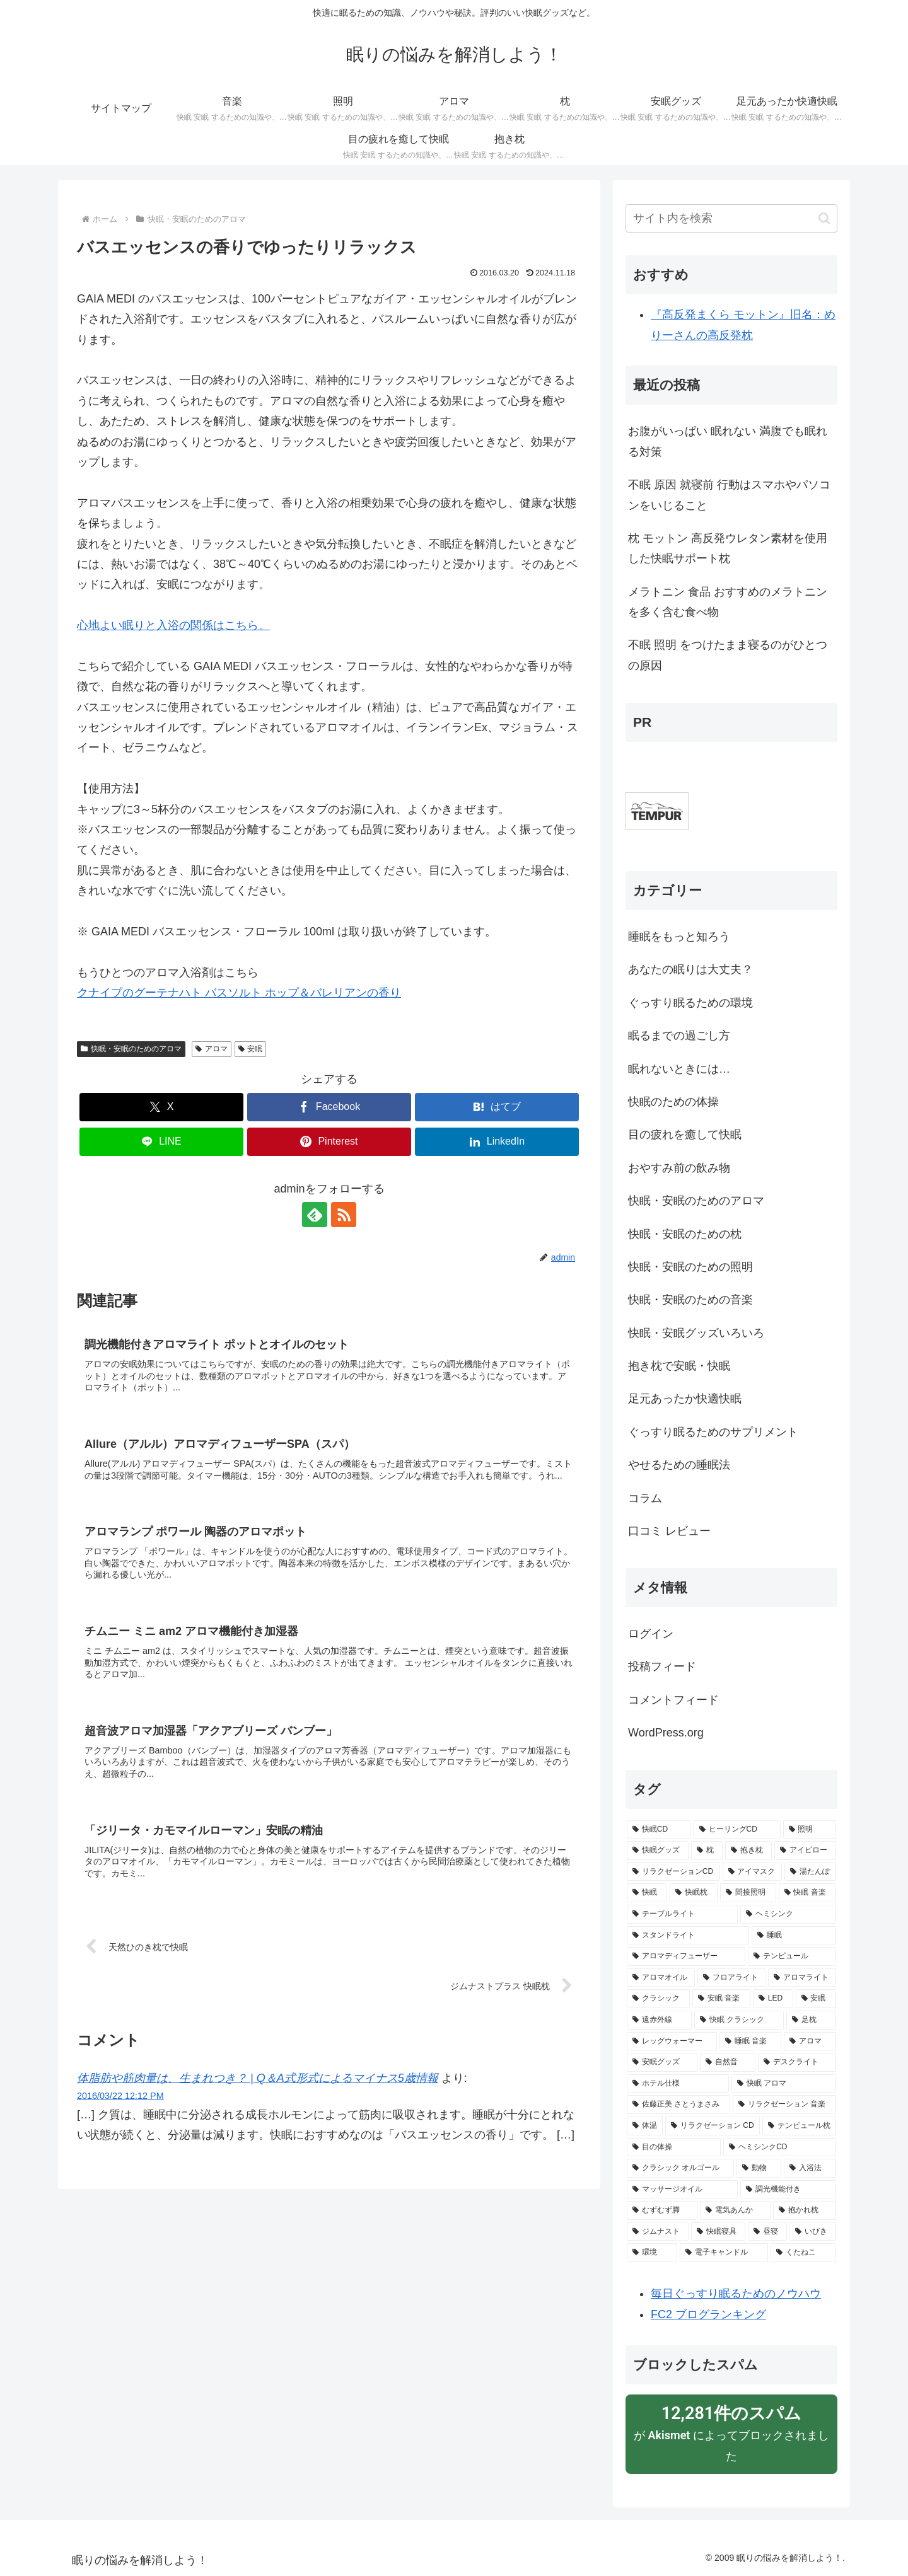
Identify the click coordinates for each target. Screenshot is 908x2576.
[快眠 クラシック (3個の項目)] (739, 2020)
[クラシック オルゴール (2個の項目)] (680, 2168)
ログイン (650, 1633)
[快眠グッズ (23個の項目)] (658, 1850)
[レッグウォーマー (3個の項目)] (672, 2041)
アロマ (211, 1048)
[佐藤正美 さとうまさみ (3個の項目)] (678, 2104)
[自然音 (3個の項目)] (727, 2062)
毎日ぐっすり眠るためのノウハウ (736, 2293)
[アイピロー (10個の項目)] (805, 1850)
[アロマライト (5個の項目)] (802, 1977)
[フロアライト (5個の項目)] (731, 1977)
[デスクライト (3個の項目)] (797, 2062)
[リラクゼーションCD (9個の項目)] (673, 1872)
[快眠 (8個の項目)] (647, 1892)
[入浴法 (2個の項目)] (810, 2168)
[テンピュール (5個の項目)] (792, 1956)
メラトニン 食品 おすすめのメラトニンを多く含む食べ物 (727, 602)
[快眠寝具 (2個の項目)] (718, 2231)
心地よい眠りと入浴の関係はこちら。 (173, 625)
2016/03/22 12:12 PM (120, 2096)
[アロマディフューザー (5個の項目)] (686, 1956)
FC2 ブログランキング (708, 2314)
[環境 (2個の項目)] (652, 2252)
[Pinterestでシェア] (329, 1142)
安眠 (250, 1048)
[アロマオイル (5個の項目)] (661, 1977)
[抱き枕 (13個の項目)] (748, 1850)
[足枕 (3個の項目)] (811, 2020)
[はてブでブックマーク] (497, 1107)
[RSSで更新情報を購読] (343, 1214)
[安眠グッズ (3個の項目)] (662, 2062)
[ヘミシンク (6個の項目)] (788, 1914)
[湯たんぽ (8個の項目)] (810, 1872)
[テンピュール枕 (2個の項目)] (799, 2126)
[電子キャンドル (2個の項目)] (724, 2252)
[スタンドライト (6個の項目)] (688, 1935)
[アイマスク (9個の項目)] (752, 1872)
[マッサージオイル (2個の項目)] (682, 2189)
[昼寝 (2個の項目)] (767, 2231)
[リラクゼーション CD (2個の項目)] (712, 2126)
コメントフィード (673, 1700)
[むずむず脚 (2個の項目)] (662, 2210)
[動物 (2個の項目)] (758, 2168)
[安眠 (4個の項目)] (816, 1998)
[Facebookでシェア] (329, 1107)
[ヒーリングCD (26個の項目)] (737, 1829)
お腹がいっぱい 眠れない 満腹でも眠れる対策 (727, 441)
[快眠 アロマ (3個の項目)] (783, 2083)
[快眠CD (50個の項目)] (659, 1829)
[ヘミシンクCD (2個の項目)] (779, 2147)
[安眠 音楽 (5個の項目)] (721, 1998)
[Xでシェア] (161, 1107)
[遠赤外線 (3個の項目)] (659, 2020)
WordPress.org (666, 1732)
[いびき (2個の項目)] (812, 2231)
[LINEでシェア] (161, 1142)
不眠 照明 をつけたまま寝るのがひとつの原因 (727, 654)
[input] (731, 218)
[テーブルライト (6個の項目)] (682, 1914)
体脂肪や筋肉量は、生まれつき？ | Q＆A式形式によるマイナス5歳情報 (257, 2078)
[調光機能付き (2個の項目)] (788, 2189)
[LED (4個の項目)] (773, 1998)
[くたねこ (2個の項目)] (803, 2252)
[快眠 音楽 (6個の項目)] (808, 1892)
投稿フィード (662, 1666)
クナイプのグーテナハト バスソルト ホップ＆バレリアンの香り (239, 992)
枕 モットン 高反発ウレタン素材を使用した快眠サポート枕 (727, 548)
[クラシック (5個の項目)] (658, 1998)
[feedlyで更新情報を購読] (314, 1214)
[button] (824, 218)
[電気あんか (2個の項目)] (735, 2210)
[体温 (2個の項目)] (645, 2126)
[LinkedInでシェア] (497, 1142)
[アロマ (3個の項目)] (810, 2041)
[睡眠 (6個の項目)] (794, 1935)
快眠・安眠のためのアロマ (131, 1048)
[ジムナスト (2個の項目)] (658, 2231)
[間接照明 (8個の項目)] (748, 1892)
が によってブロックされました (731, 2432)
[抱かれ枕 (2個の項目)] (804, 2210)
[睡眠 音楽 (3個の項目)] (750, 2041)
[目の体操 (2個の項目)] (674, 2147)
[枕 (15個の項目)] (707, 1850)
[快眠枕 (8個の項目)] (694, 1892)
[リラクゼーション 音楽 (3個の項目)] (784, 2104)
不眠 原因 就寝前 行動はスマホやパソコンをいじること (729, 494)
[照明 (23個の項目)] (809, 1829)
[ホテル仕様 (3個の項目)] (678, 2083)
